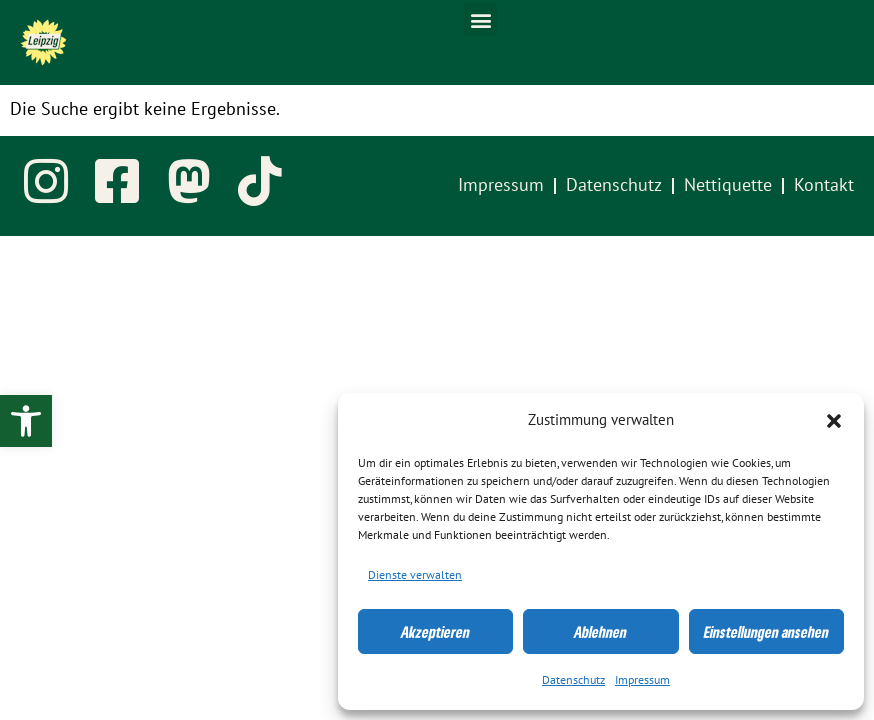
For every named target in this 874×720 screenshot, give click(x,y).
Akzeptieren (435, 632)
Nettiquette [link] (728, 185)
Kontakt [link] (824, 185)
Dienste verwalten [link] (415, 575)
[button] (834, 421)
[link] (26, 421)
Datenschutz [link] (573, 680)
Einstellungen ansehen (766, 632)
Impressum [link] (642, 680)
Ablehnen (600, 632)
